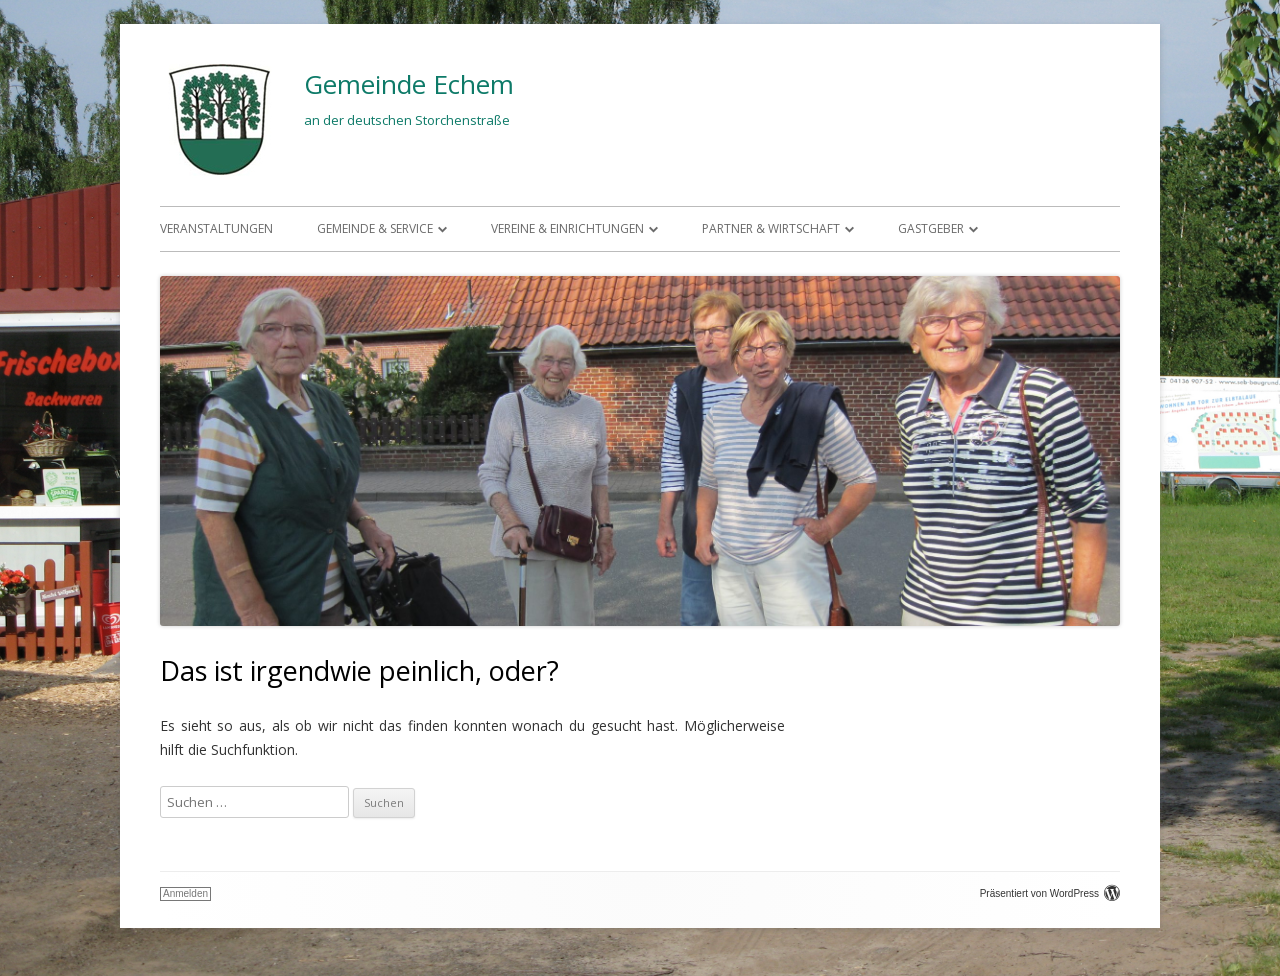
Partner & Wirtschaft (771, 228)
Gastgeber (931, 228)
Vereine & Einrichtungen (567, 228)
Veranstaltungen (216, 228)
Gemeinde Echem (409, 84)
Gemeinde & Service (375, 228)
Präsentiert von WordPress (1050, 893)
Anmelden (185, 893)
